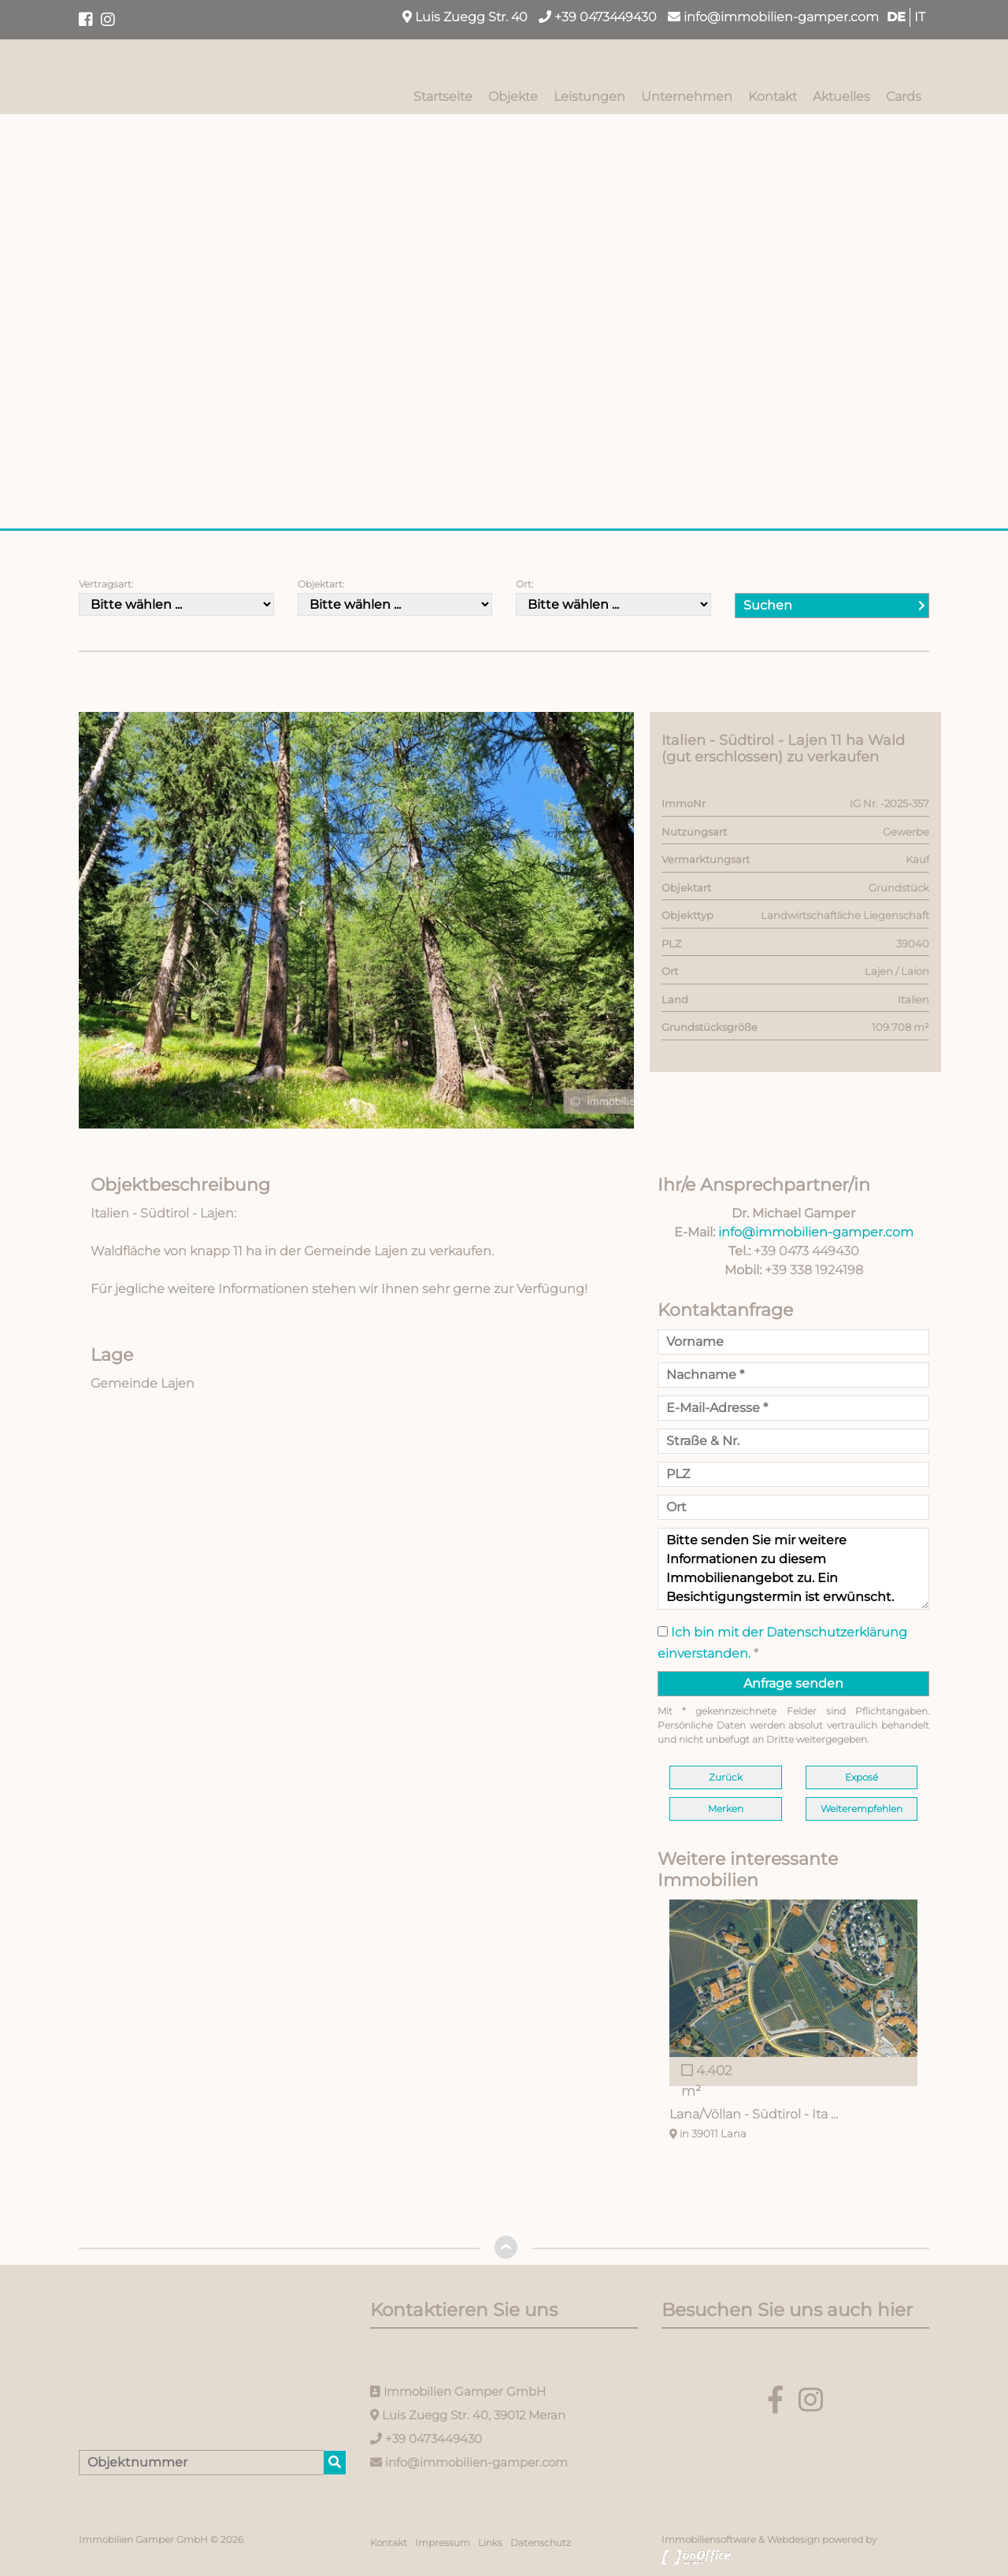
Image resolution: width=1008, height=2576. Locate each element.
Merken (725, 1808)
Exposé (861, 1777)
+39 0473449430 (598, 16)
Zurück (726, 1777)
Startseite (442, 96)
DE (896, 16)
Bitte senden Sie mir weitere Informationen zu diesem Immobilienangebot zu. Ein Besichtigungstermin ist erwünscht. (793, 1569)
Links (490, 2542)
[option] (793, 2023)
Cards (903, 96)
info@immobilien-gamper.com (773, 16)
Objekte (513, 96)
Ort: (524, 584)
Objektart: (321, 584)
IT (919, 16)
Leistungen (589, 96)
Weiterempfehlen (861, 1808)
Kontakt (772, 96)
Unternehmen (686, 96)
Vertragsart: (106, 584)
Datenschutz (540, 2542)
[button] (619, 726)
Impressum (442, 2542)
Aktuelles (841, 96)
